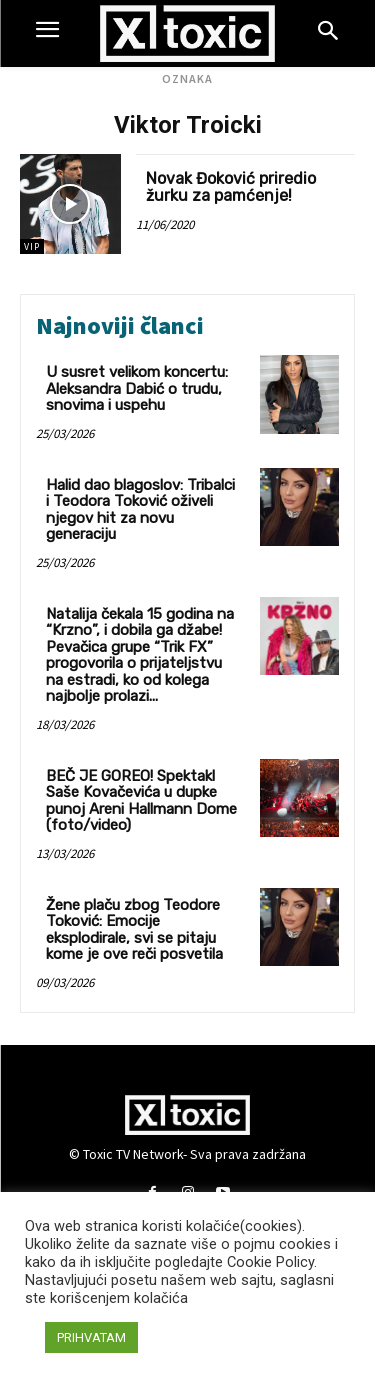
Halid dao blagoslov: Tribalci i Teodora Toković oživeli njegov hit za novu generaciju (140, 510)
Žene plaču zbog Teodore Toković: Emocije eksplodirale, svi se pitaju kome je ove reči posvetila (134, 930)
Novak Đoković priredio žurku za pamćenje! (231, 187)
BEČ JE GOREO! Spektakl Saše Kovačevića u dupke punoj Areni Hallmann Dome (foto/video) (141, 801)
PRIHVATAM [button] (91, 1337)
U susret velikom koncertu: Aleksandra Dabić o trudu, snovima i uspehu (137, 388)
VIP (32, 246)
